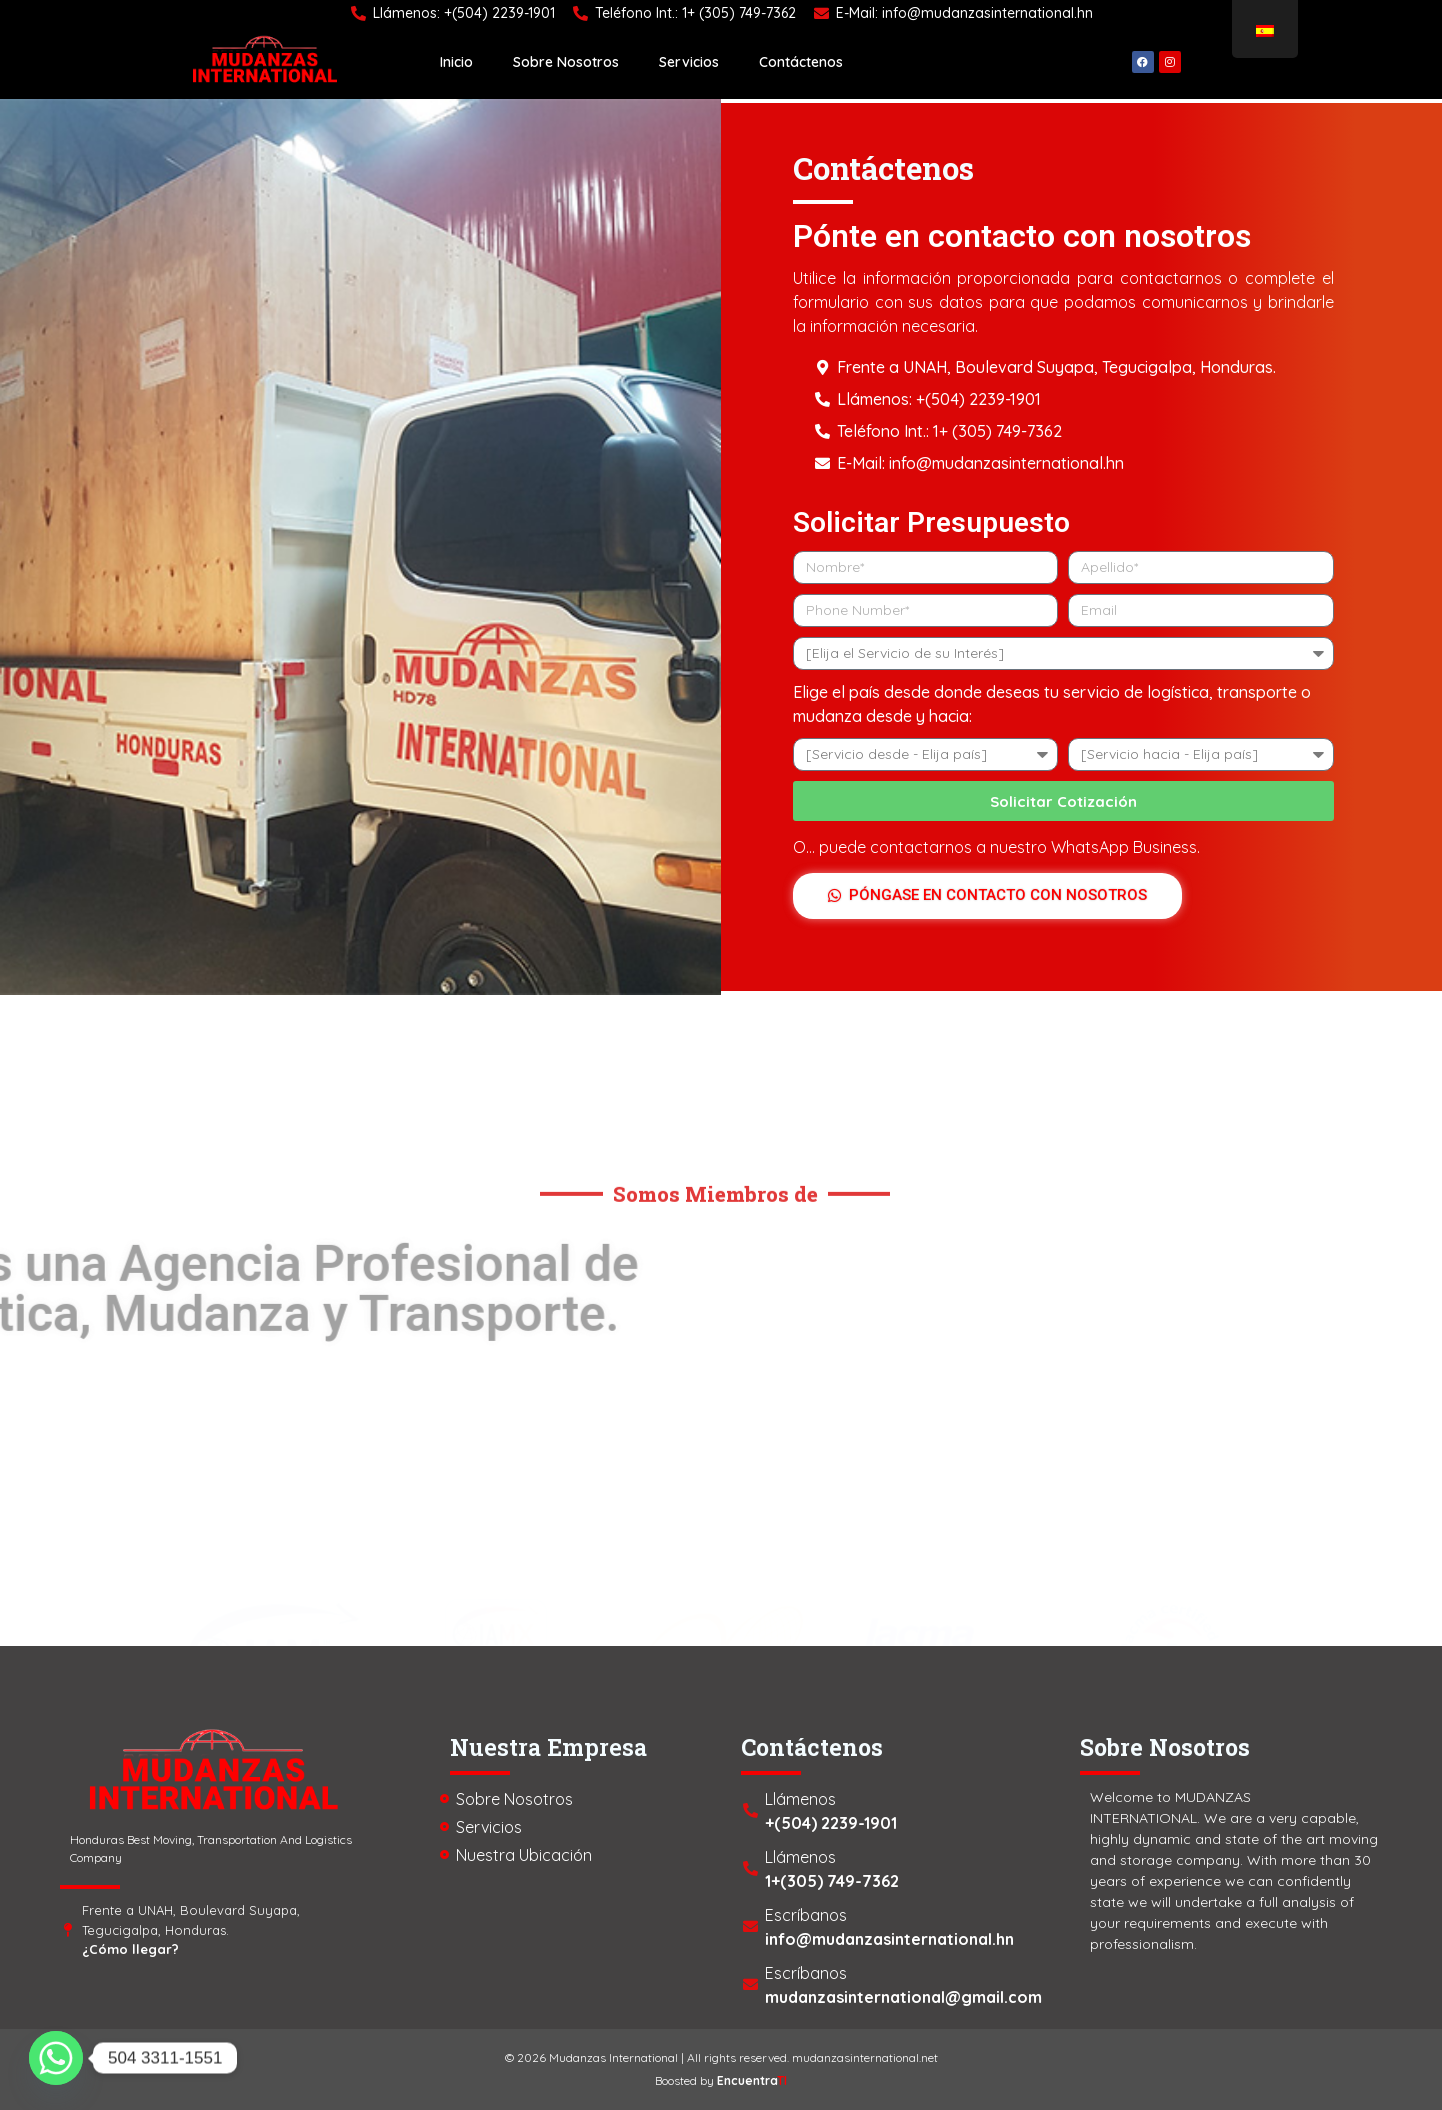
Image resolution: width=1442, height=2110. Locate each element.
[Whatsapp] (56, 2058)
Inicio (456, 62)
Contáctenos (801, 62)
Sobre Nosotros (566, 62)
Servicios (689, 62)
